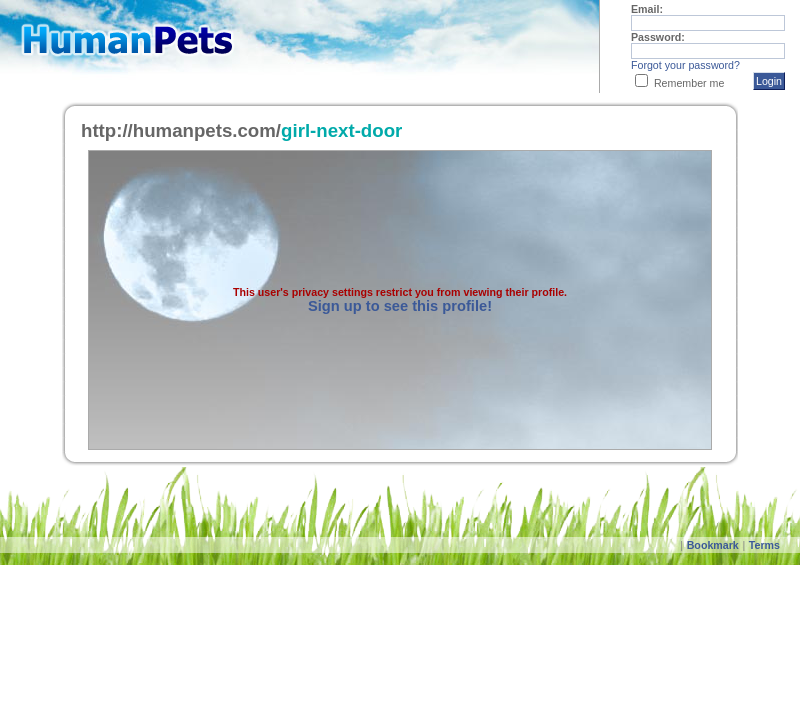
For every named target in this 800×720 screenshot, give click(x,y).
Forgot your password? (685, 65)
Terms (764, 545)
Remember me (689, 83)
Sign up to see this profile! (400, 306)
